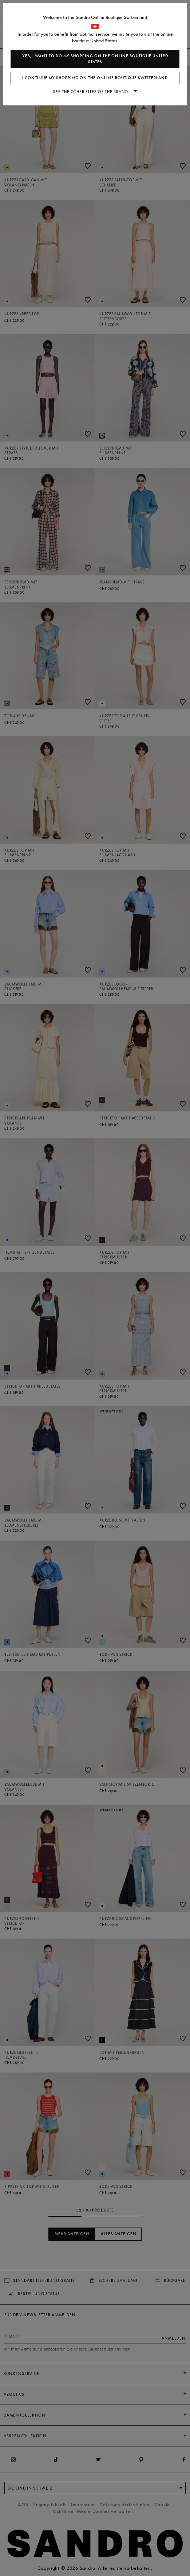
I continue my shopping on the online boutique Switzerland (95, 78)
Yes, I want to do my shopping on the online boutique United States (95, 59)
